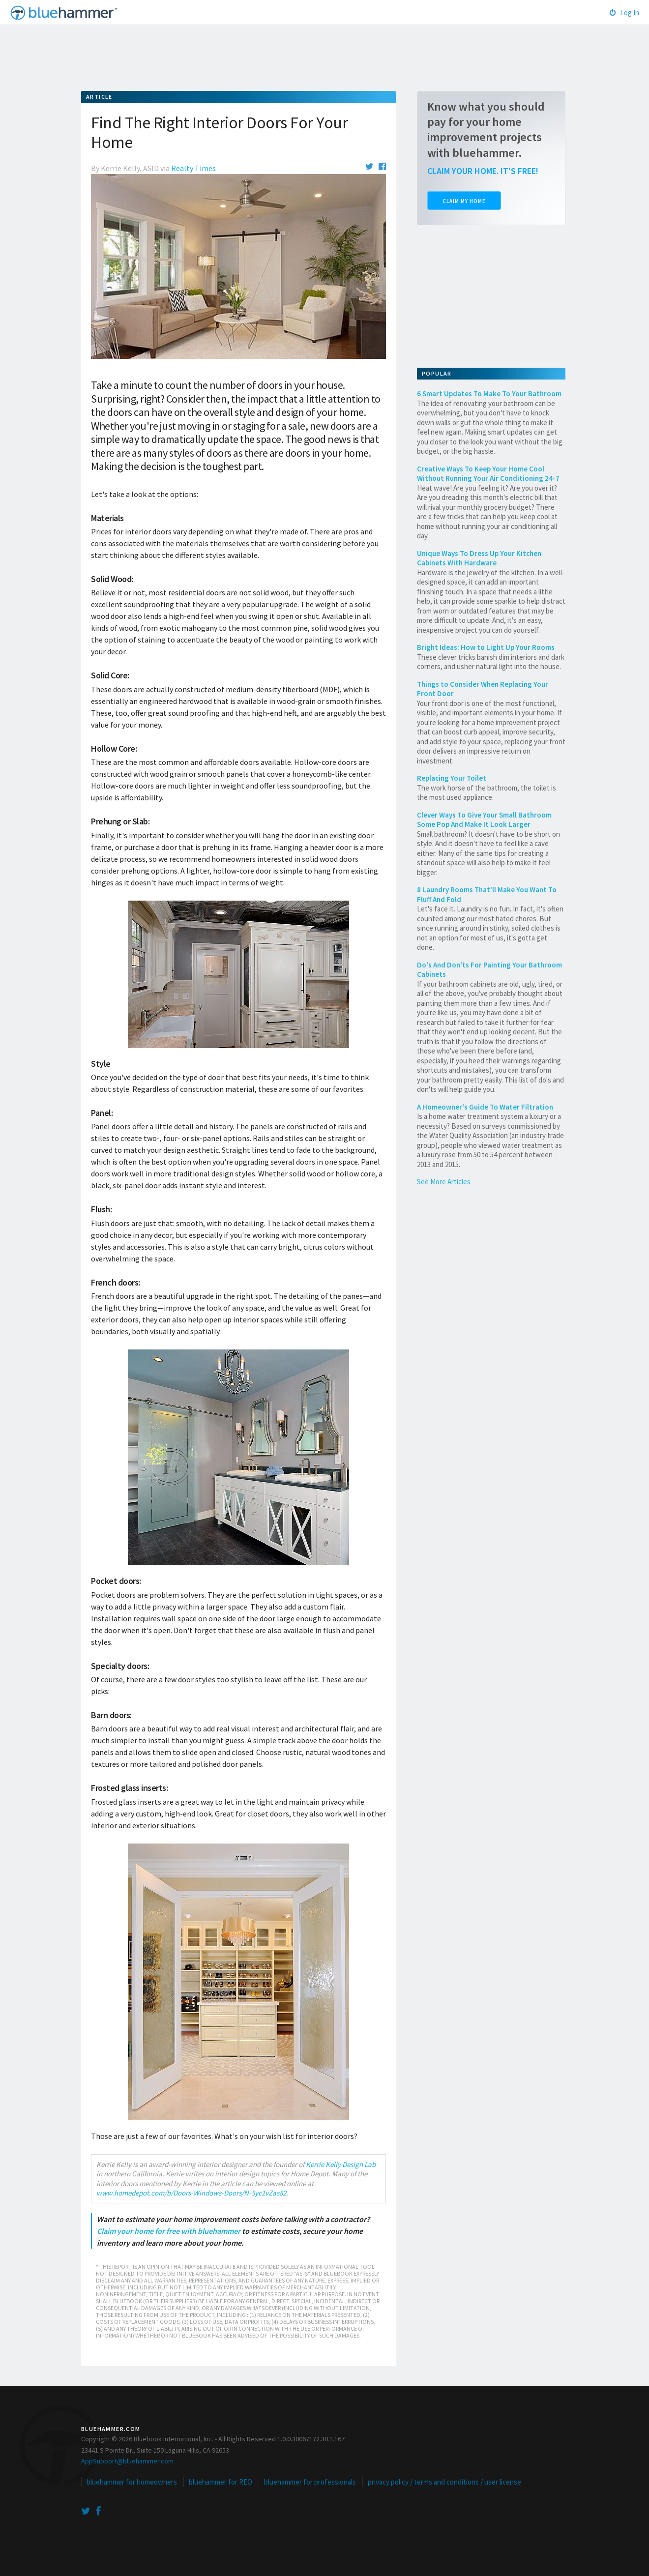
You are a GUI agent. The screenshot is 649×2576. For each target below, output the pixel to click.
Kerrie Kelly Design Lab (341, 2164)
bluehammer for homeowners (132, 2482)
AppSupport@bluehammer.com (127, 2461)
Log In (624, 12)
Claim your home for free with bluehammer (168, 2231)
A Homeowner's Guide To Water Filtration (485, 1107)
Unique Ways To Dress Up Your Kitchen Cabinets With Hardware (479, 558)
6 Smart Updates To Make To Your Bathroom (489, 393)
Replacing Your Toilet (451, 778)
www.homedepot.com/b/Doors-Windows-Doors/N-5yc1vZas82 (191, 2192)
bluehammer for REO (220, 2482)
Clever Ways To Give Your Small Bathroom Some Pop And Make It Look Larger (484, 819)
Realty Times (193, 168)
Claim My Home (464, 201)
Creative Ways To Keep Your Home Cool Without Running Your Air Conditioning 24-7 (488, 473)
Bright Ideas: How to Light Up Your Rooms (486, 647)
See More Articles (444, 1181)
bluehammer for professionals (310, 2482)
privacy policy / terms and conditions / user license (444, 2482)
